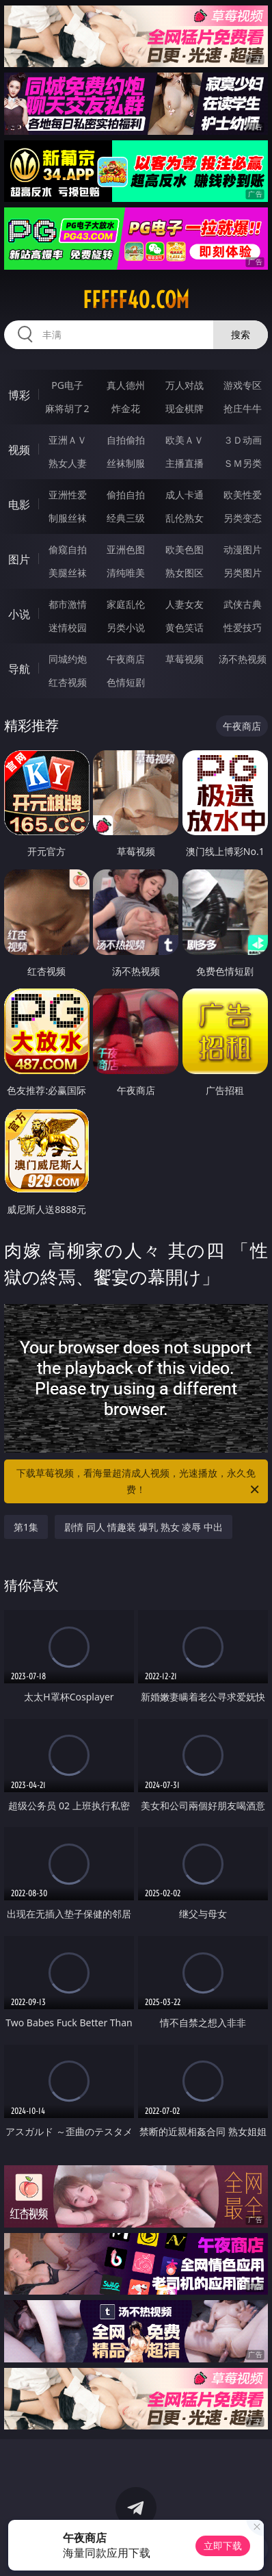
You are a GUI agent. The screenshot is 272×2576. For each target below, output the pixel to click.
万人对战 (184, 385)
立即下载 (223, 2545)
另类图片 (242, 572)
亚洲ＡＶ (68, 439)
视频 (19, 449)
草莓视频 (184, 658)
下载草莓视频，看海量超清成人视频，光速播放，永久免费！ (138, 1482)
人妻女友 (184, 604)
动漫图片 (242, 549)
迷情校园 (68, 627)
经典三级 (126, 517)
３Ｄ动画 (242, 439)
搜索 (240, 334)
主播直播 (184, 463)
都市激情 (68, 604)
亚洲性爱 (68, 494)
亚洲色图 (126, 549)
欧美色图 (184, 549)
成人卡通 (184, 494)
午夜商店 (126, 658)
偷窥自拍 (68, 549)
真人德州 (126, 385)
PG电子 (67, 385)
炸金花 (125, 408)
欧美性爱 (242, 494)
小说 (19, 614)
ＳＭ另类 (242, 463)
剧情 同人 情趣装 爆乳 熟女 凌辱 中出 (143, 1526)
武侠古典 (242, 604)
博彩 (19, 395)
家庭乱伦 (126, 604)
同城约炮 (68, 658)
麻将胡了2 (67, 408)
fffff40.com (136, 300)
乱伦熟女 (184, 517)
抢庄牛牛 (242, 408)
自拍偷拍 (126, 439)
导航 (19, 668)
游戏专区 (242, 385)
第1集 (26, 1526)
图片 (19, 559)
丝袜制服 (126, 463)
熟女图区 (184, 572)
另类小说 (126, 627)
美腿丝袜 (68, 572)
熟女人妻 (68, 463)
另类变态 (242, 517)
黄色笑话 (184, 627)
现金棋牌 (184, 408)
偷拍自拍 (126, 494)
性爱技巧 (242, 627)
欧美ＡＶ (184, 439)
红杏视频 (68, 682)
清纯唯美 (126, 572)
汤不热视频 (243, 658)
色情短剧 (126, 682)
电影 (19, 504)
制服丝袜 (68, 517)
